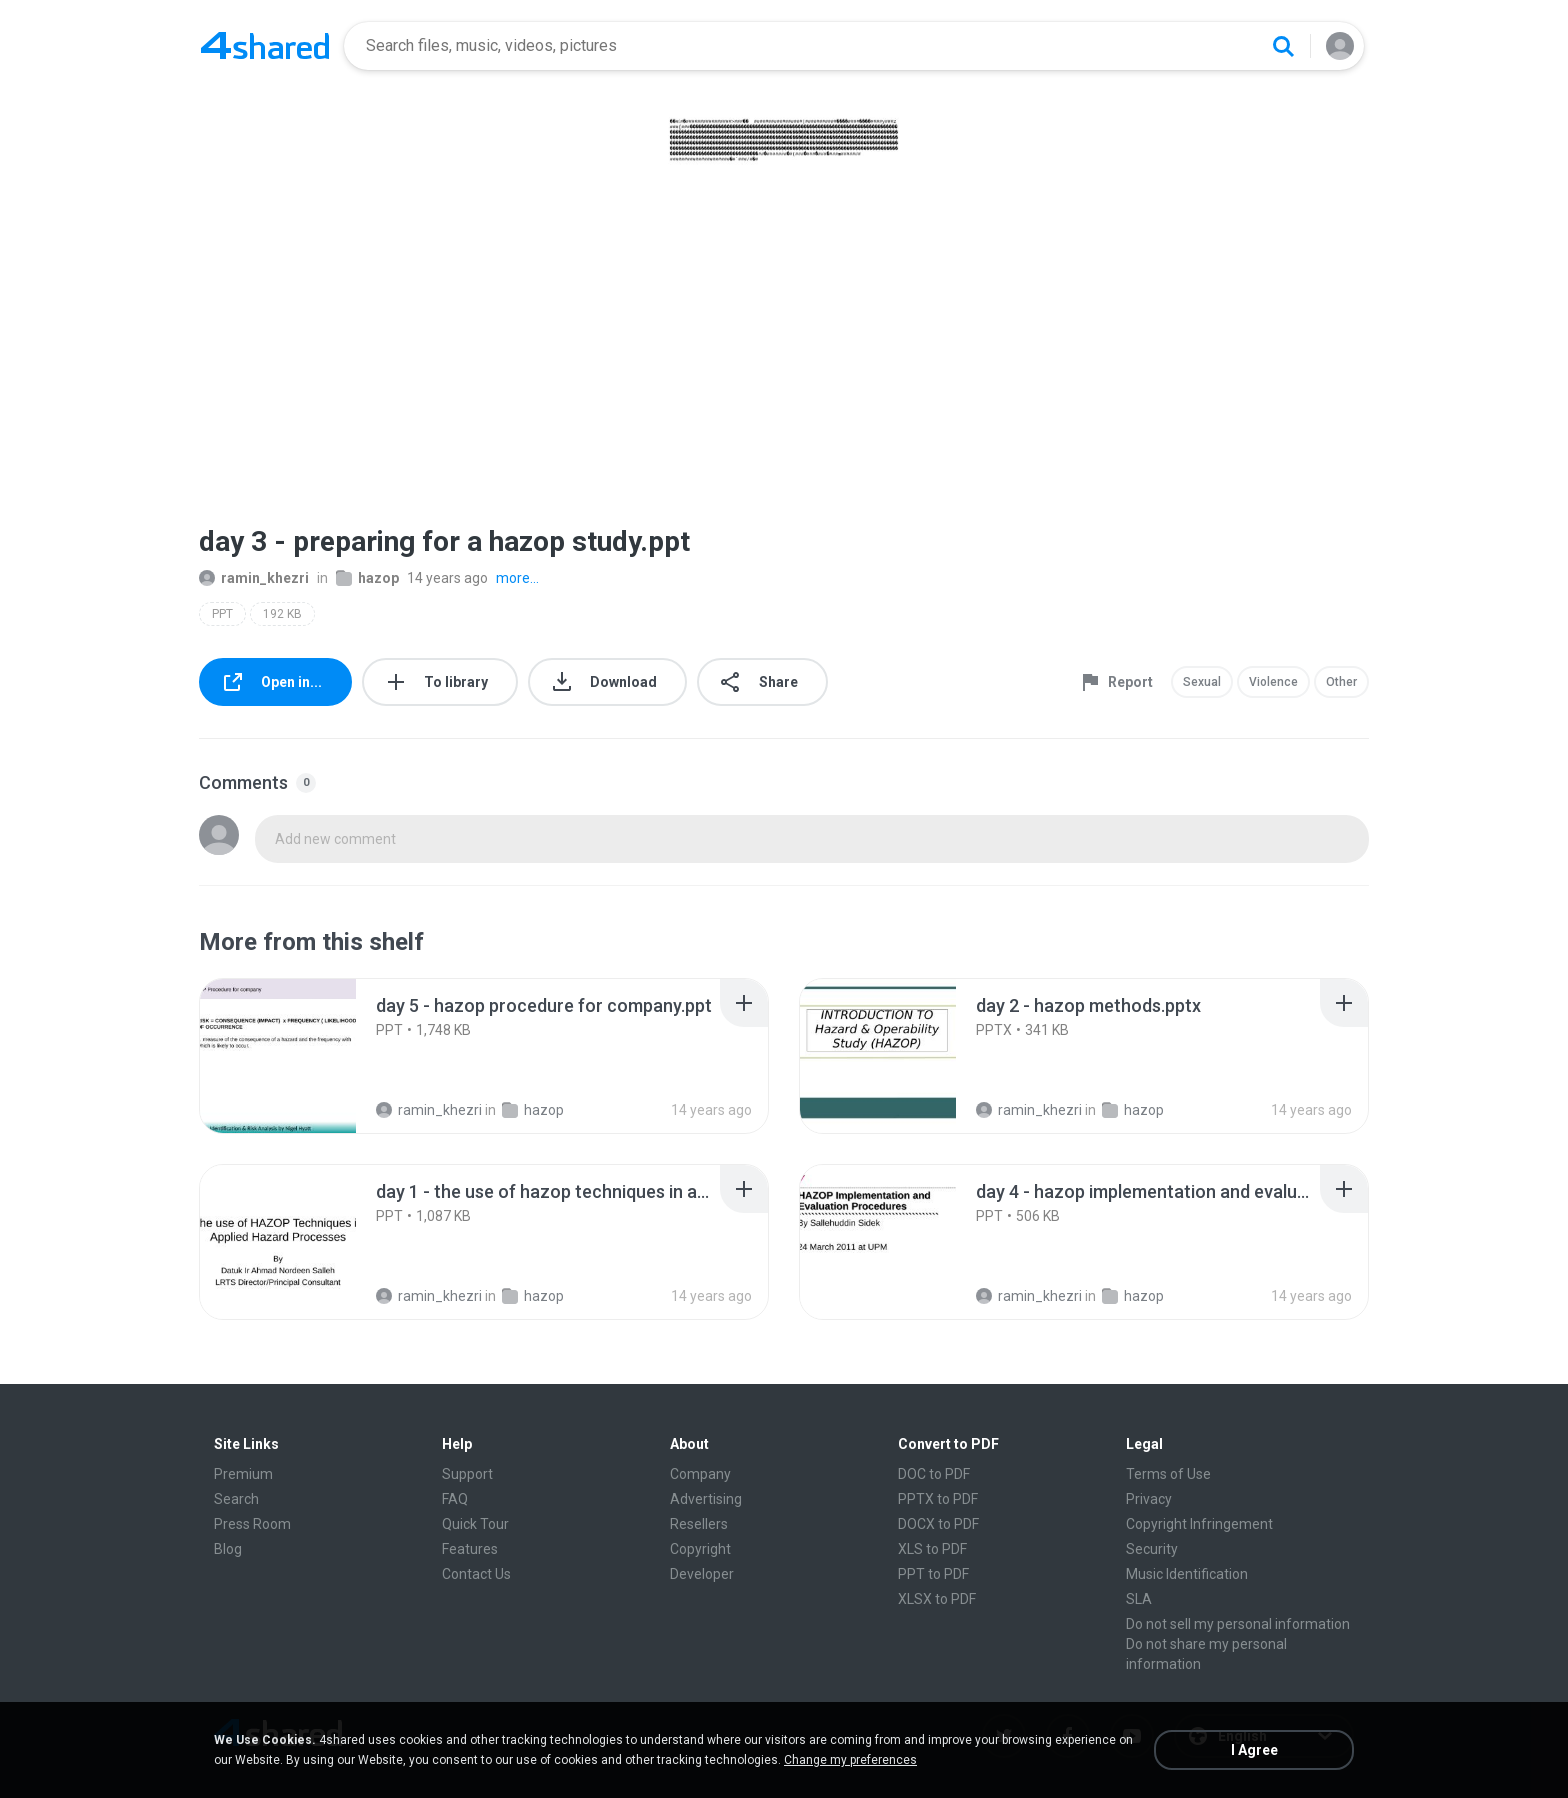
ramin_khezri (254, 578)
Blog (228, 1549)
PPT (222, 614)
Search (236, 1499)
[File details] (278, 1056)
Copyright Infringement (1199, 1524)
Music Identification (1187, 1574)
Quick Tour (475, 1524)
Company (700, 1474)
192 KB (282, 614)
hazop (367, 578)
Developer (702, 1574)
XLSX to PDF (937, 1599)
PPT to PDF (933, 1574)
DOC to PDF (934, 1474)
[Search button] (1283, 46)
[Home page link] (265, 46)
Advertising (706, 1499)
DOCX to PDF (938, 1524)
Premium (243, 1474)
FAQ (455, 1499)
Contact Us (476, 1574)
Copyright (700, 1549)
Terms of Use (1168, 1474)
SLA (1139, 1599)
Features (470, 1549)
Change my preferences (850, 1760)
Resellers (699, 1524)
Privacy (1149, 1499)
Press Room (252, 1524)
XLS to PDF (932, 1549)
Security (1152, 1549)
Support (467, 1474)
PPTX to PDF (938, 1499)
